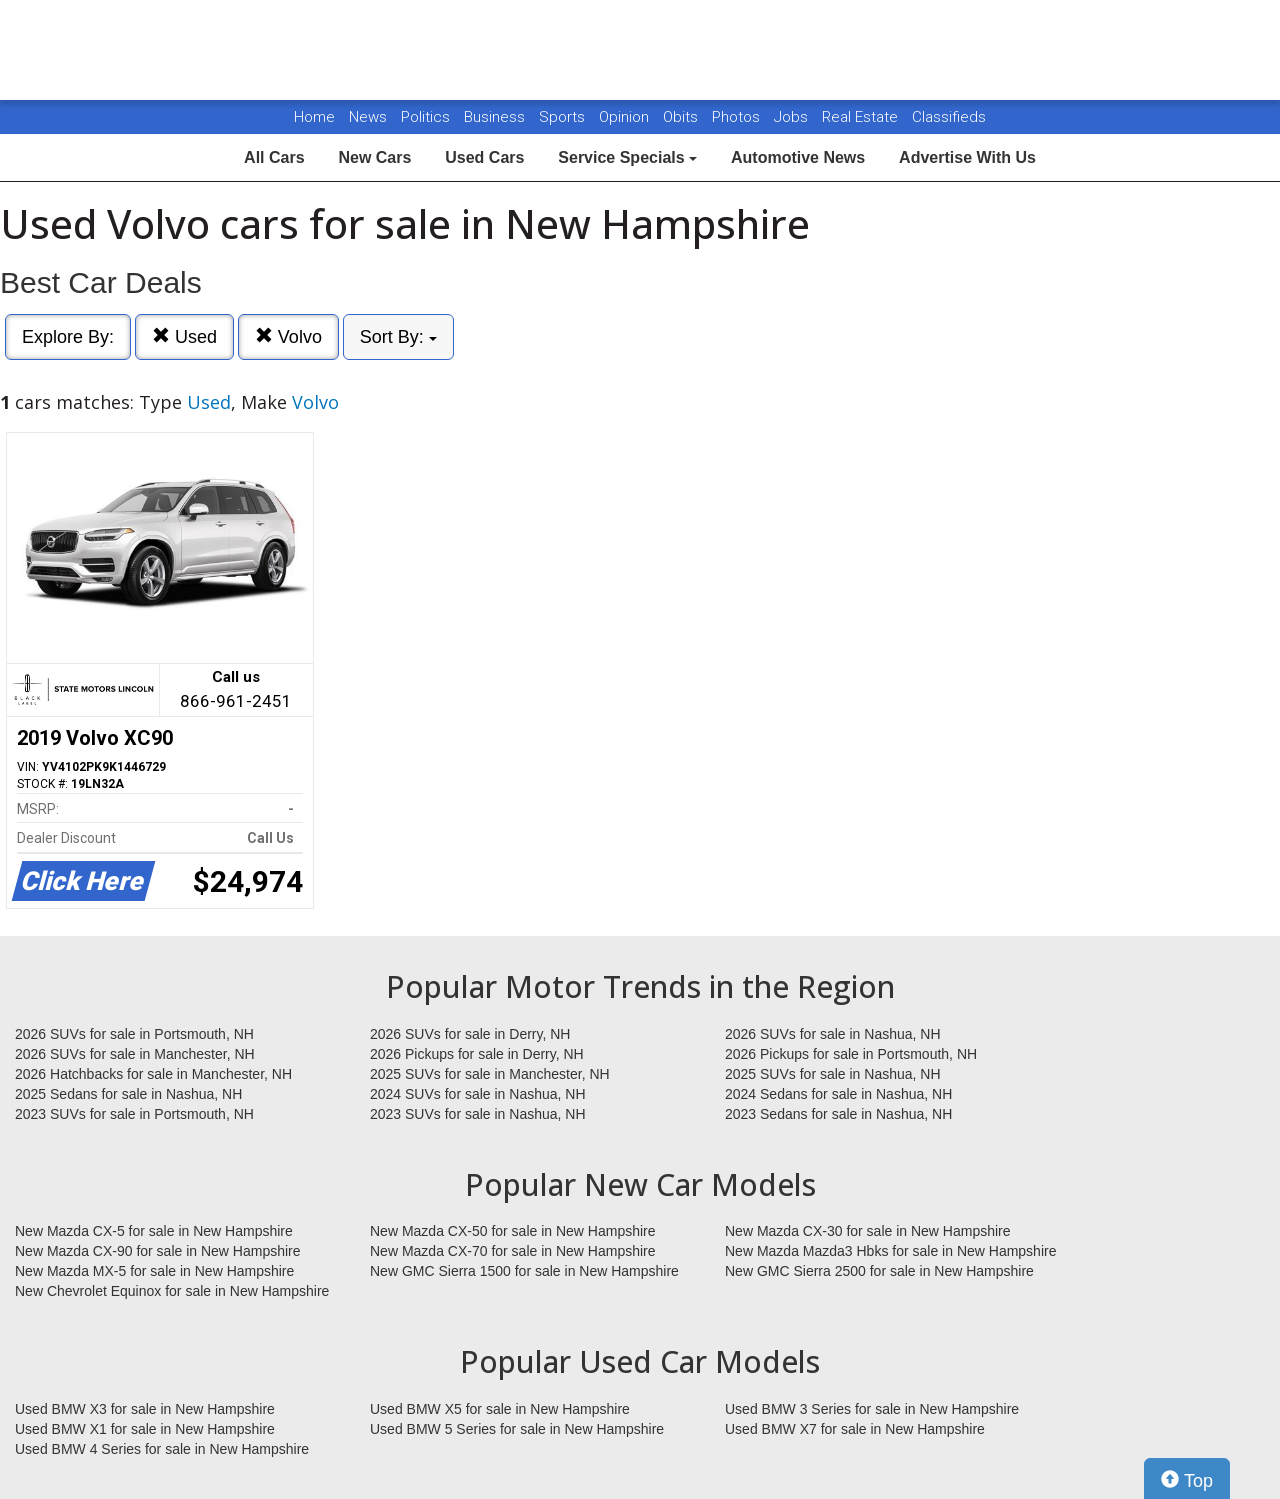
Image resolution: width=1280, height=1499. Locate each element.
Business (496, 117)
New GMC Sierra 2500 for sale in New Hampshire (879, 1271)
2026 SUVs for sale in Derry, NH (470, 1034)
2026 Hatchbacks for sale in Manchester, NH (153, 1074)
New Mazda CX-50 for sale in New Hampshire (513, 1231)
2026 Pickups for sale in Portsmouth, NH (851, 1054)
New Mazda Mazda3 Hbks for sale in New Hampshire (890, 1251)
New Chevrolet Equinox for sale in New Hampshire (172, 1291)
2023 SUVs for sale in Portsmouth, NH (134, 1114)
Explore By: (68, 337)
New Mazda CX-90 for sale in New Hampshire (158, 1251)
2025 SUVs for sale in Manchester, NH (490, 1074)
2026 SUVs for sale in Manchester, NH (135, 1054)
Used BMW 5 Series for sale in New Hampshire (517, 1429)
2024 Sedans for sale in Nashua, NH (838, 1094)
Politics (425, 117)
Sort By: (398, 337)
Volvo (288, 336)
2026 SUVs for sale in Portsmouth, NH (134, 1034)
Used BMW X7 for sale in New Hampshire (855, 1429)
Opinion (626, 117)
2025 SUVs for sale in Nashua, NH (833, 1074)
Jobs (793, 117)
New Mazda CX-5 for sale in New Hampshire (154, 1231)
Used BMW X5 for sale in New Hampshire (500, 1409)
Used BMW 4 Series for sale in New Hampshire (162, 1449)
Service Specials (627, 157)
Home (314, 117)
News (368, 117)
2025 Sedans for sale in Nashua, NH (128, 1094)
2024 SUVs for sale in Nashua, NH (478, 1094)
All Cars (274, 157)
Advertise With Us (967, 157)
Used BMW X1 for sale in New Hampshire (145, 1429)
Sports (564, 117)
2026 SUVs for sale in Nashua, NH (833, 1034)
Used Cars (484, 157)
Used (184, 336)
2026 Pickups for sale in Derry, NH (477, 1054)
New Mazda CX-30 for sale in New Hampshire (868, 1231)
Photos (738, 117)
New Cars (374, 157)
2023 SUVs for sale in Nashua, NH (478, 1114)
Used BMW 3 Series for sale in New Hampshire (872, 1409)
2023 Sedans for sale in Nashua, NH (838, 1114)
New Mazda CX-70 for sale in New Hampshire (513, 1251)
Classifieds (949, 117)
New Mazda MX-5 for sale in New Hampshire (154, 1271)
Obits (682, 117)
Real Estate (862, 117)
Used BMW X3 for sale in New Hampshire (145, 1409)
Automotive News (798, 157)
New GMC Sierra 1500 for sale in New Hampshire (524, 1271)
